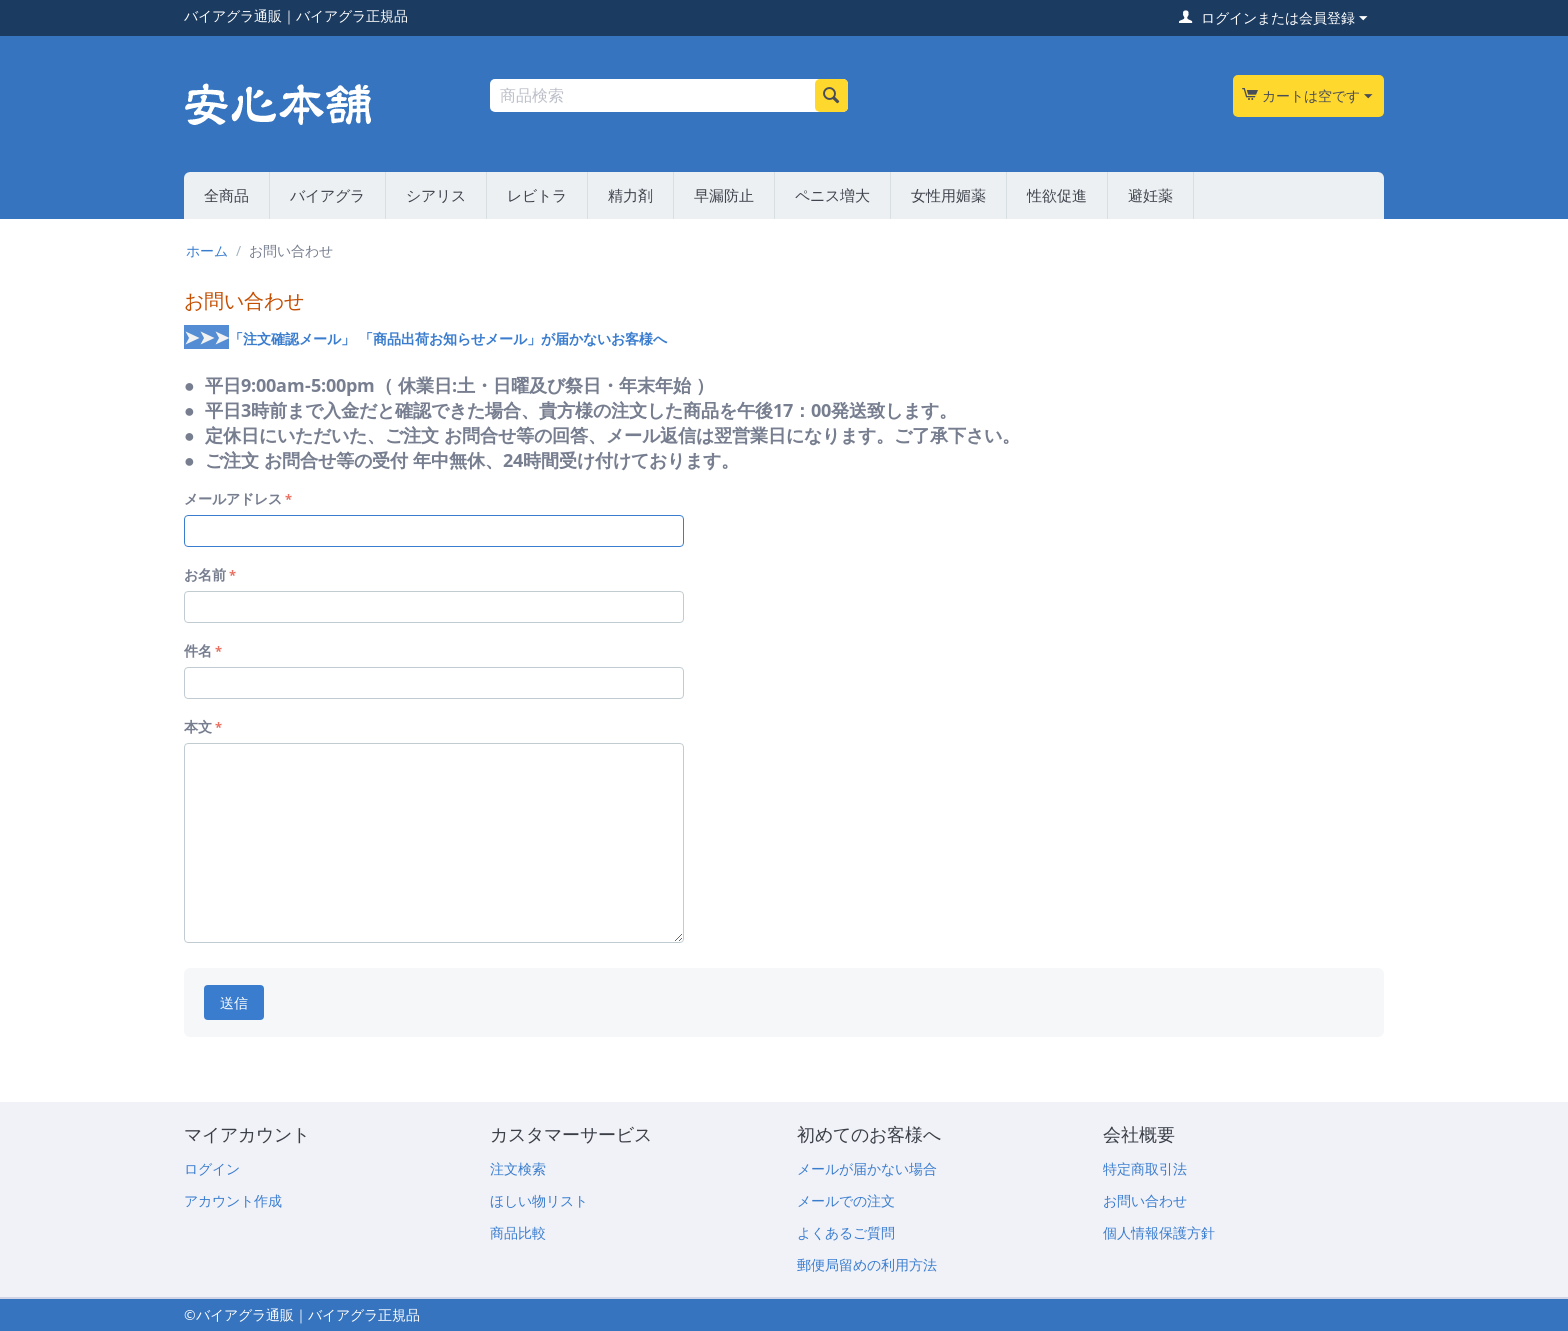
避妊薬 (1150, 195)
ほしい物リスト (539, 1200)
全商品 (226, 195)
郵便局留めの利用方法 (867, 1264)
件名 (198, 650)
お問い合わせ (1145, 1200)
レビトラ (537, 195)
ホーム (207, 250)
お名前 (205, 574)
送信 (234, 1002)
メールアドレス (233, 498)
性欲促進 (1057, 195)
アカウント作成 (233, 1200)
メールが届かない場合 (867, 1168)
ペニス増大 (832, 195)
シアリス (436, 195)
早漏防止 (724, 195)
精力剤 (630, 195)
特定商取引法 (1145, 1168)
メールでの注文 (846, 1200)
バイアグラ (327, 195)
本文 (198, 726)
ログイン (212, 1168)
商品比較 (518, 1232)
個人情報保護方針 (1159, 1232)
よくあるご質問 (846, 1232)
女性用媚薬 (948, 195)
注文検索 (518, 1168)
